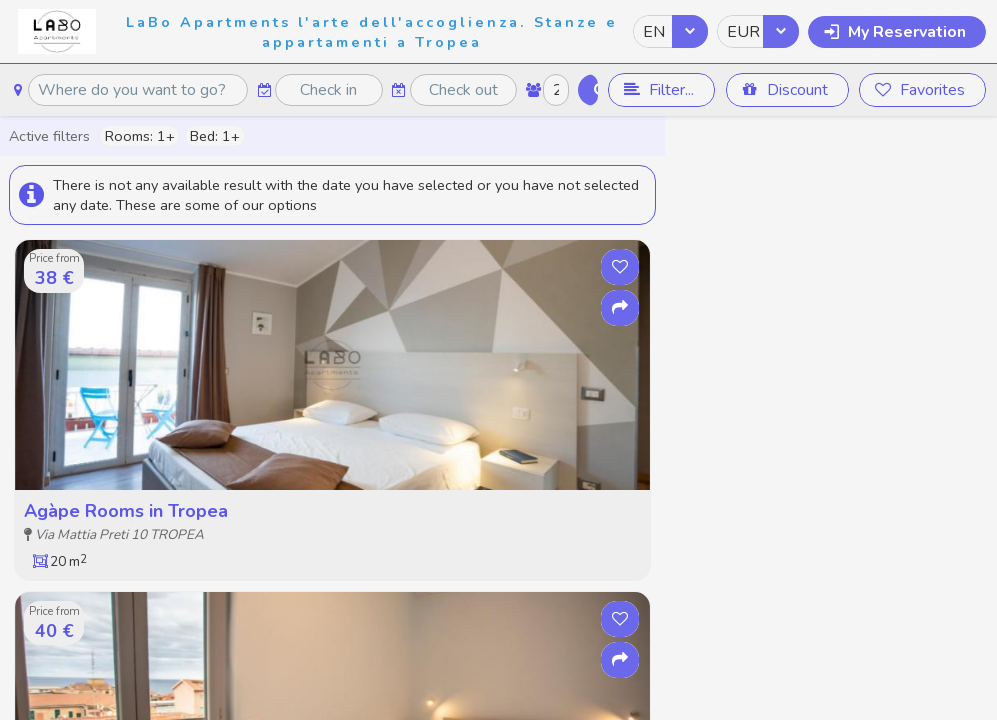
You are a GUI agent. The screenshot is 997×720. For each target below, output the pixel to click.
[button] (897, 32)
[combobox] (670, 31)
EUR (743, 32)
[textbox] (138, 90)
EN (654, 32)
